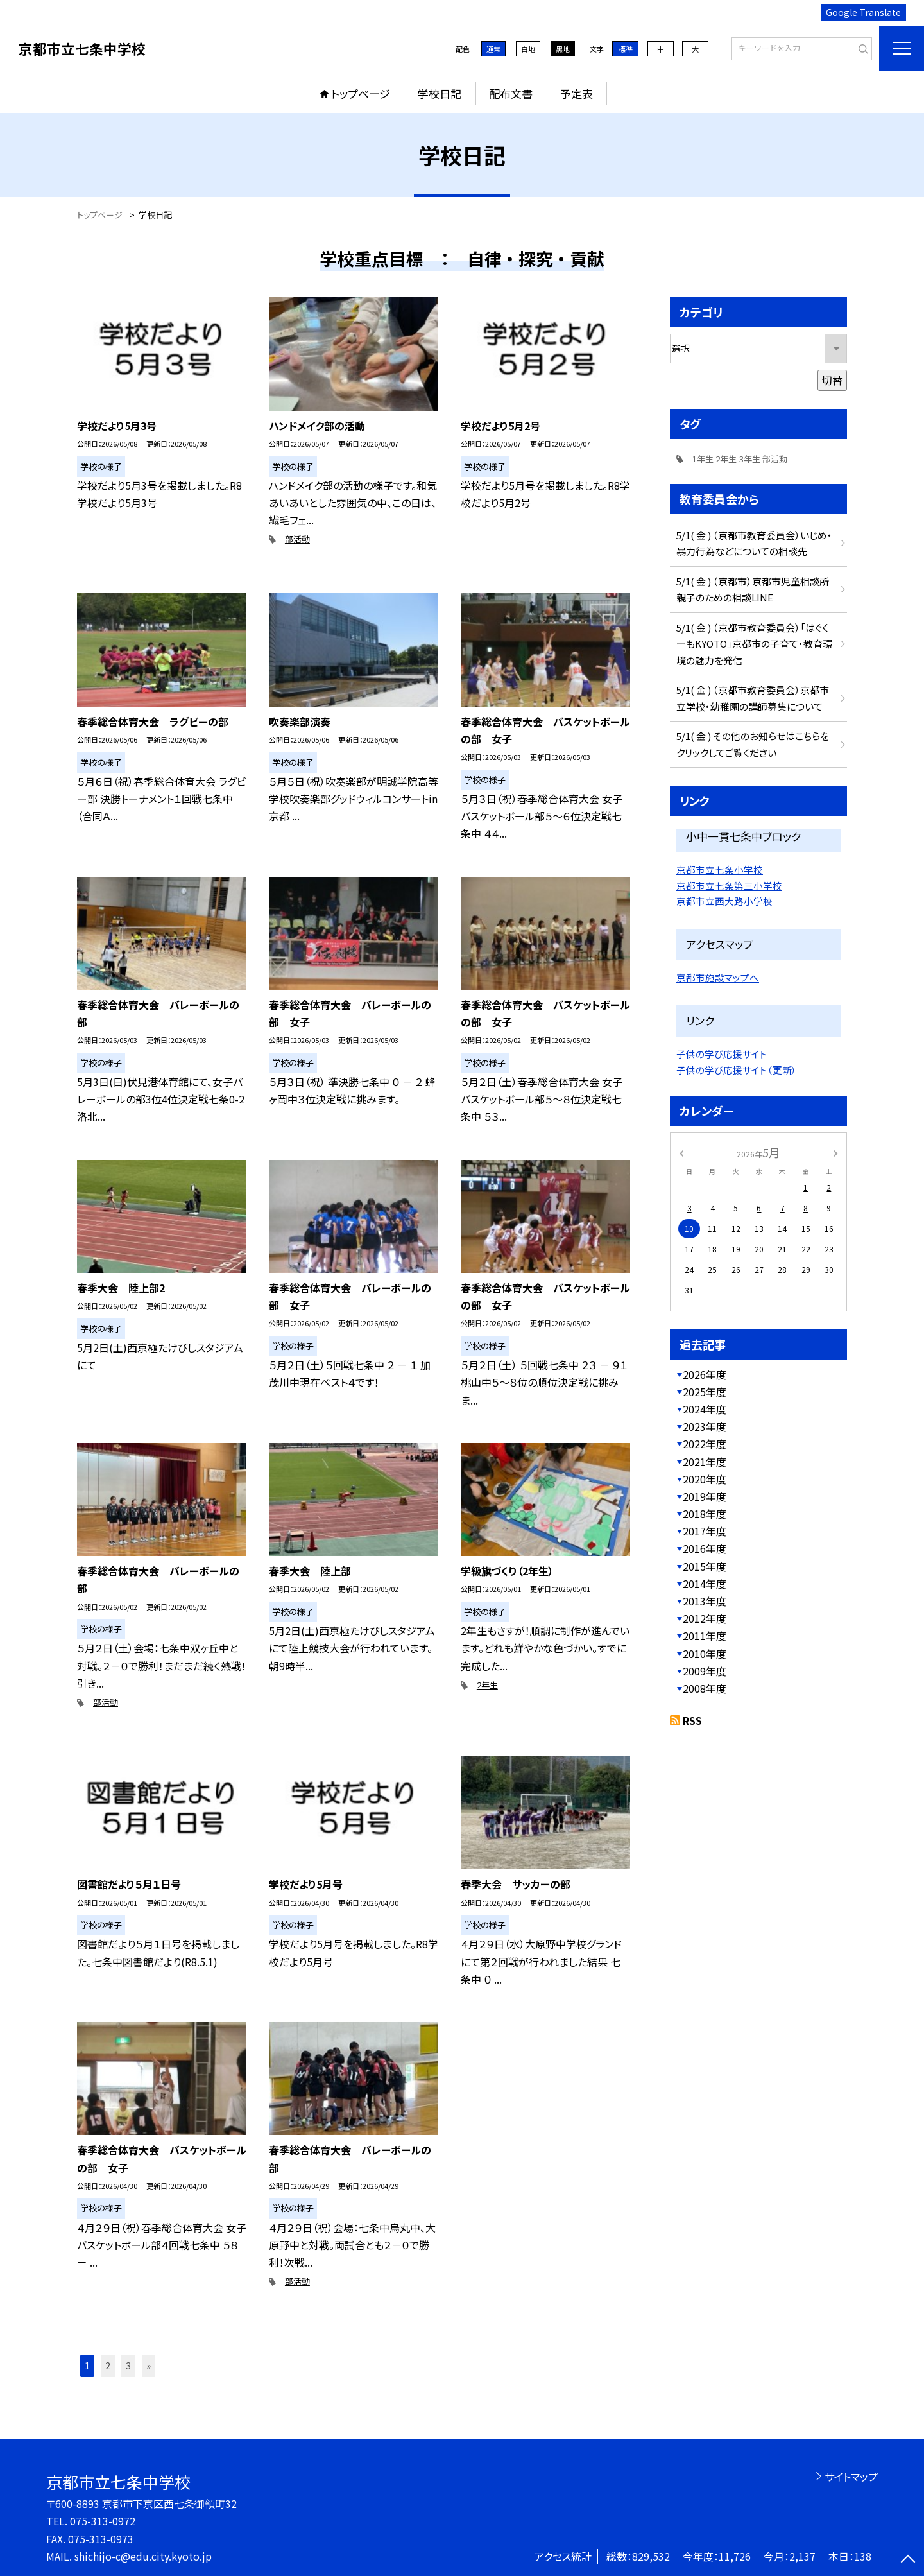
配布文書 (511, 93)
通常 (493, 49)
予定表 (576, 93)
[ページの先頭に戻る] (908, 2560)
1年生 (703, 459)
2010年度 (704, 1653)
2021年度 (704, 1461)
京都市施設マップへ (717, 977)
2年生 (487, 1685)
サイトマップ (851, 2476)
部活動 (297, 539)
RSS (692, 1720)
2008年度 (704, 1688)
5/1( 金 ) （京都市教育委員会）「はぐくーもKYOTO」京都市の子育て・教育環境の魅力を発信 (754, 644)
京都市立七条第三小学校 (729, 885)
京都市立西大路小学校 (724, 901)
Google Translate (863, 12)
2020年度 (704, 1479)
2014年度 (704, 1583)
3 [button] (128, 2365)
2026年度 (704, 1374)
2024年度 (704, 1409)
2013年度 (704, 1601)
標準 (626, 49)
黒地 (563, 49)
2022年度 (704, 1443)
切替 (832, 380)
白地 (528, 49)
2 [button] (107, 2365)
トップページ (360, 93)
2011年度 (704, 1635)
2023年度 (704, 1426)
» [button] (148, 2365)
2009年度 (704, 1671)
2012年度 (704, 1618)
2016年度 (704, 1548)
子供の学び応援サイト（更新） (736, 1069)
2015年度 (704, 1566)
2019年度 (704, 1496)
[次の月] (835, 1151)
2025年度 (704, 1391)
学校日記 (439, 93)
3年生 (749, 459)
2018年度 (704, 1513)
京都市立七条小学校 (719, 869)
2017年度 (704, 1531)
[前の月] (681, 1151)
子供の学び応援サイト (721, 1053)
